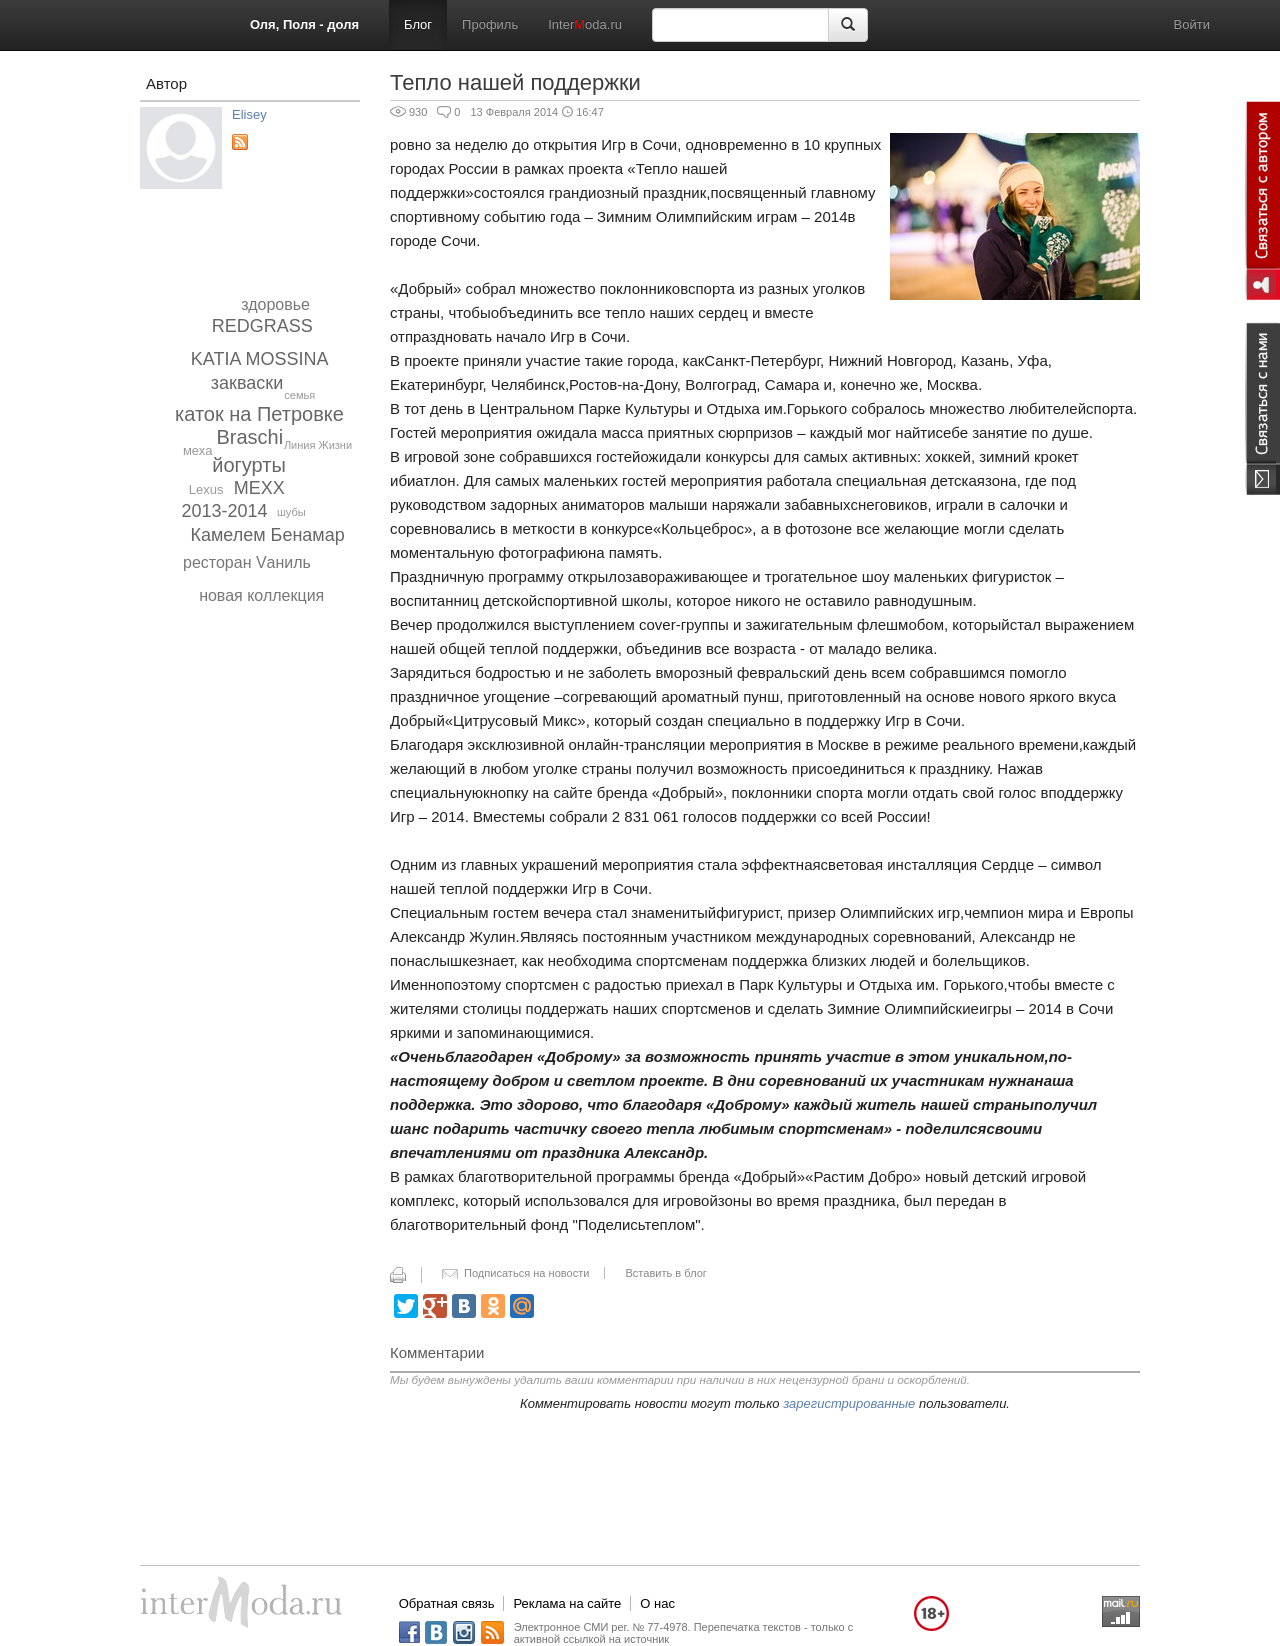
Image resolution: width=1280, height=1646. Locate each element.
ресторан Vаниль (247, 562)
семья (299, 395)
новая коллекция (261, 595)
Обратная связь (447, 1603)
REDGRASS (262, 326)
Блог (418, 24)
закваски (247, 383)
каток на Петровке (259, 414)
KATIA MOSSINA (260, 359)
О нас (657, 1603)
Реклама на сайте (567, 1603)
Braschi (250, 437)
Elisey (249, 114)
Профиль (490, 24)
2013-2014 (225, 511)
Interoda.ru (585, 24)
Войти (1192, 24)
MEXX (259, 488)
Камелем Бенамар (267, 535)
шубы (291, 512)
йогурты (249, 465)
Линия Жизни (318, 445)
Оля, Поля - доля (304, 24)
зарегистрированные (849, 1403)
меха (197, 450)
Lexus (206, 489)
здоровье (275, 304)
